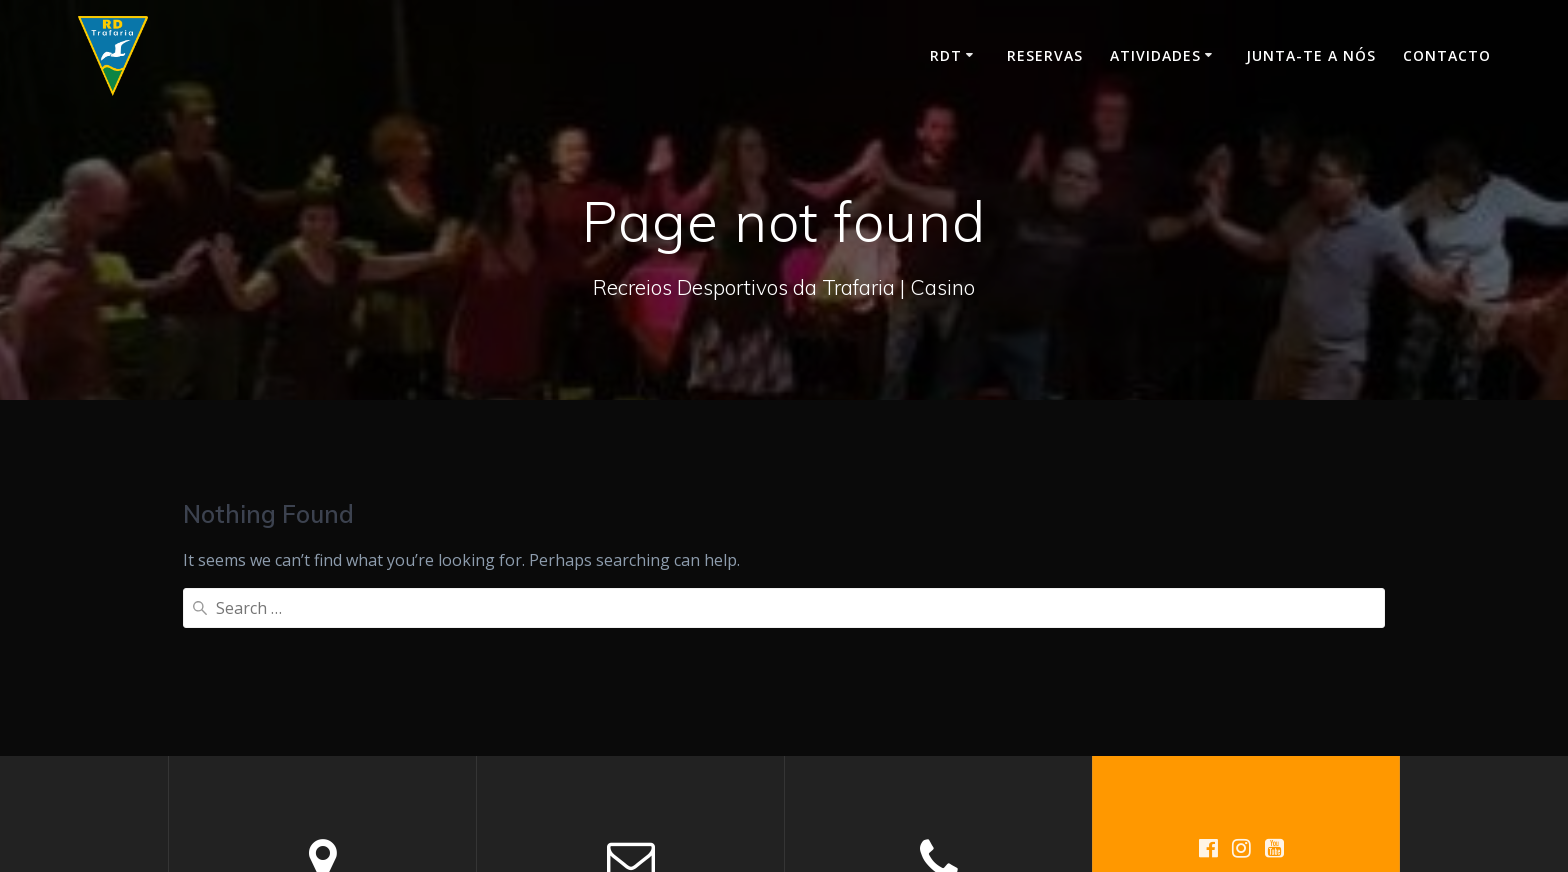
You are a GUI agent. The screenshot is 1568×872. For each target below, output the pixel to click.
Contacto (1447, 55)
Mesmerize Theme (1261, 754)
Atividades (1155, 55)
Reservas (1045, 55)
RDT (946, 55)
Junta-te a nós (1311, 55)
